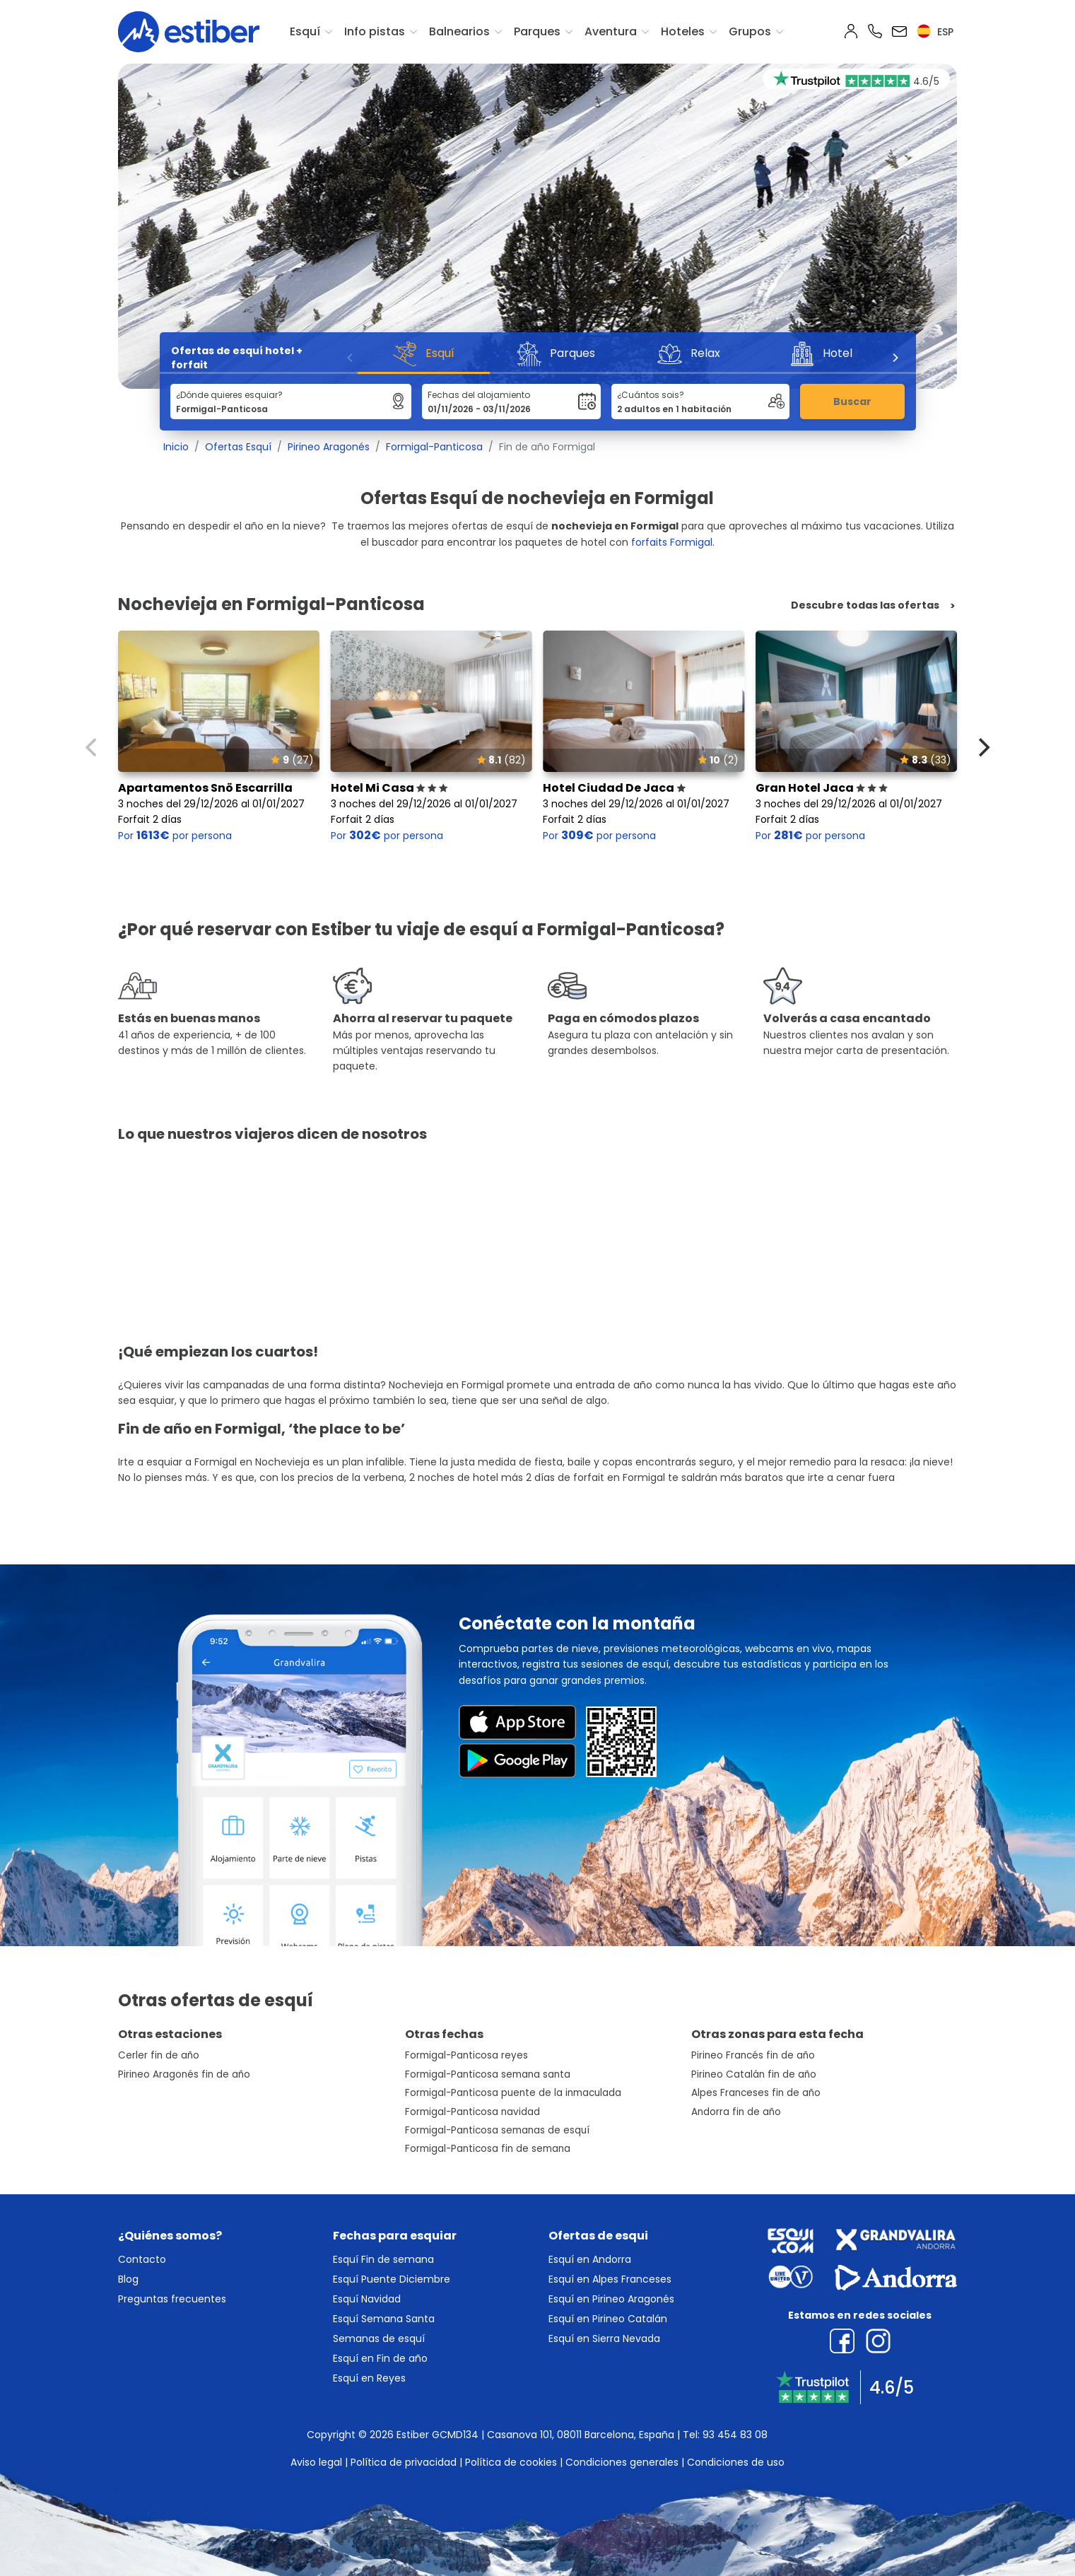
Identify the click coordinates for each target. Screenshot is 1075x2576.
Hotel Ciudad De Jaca (614, 788)
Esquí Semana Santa (384, 2319)
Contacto (142, 2259)
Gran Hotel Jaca (822, 788)
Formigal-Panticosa (434, 447)
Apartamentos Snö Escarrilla (205, 788)
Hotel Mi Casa (389, 788)
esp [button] (935, 32)
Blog (128, 2279)
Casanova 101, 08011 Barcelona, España (580, 2435)
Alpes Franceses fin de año (756, 2093)
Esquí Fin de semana (383, 2259)
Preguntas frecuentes (172, 2299)
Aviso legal (316, 2462)
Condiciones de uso (736, 2462)
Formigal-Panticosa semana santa (487, 2074)
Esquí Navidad (367, 2299)
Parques (537, 31)
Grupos (750, 31)
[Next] (895, 358)
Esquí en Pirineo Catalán (607, 2319)
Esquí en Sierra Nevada (604, 2338)
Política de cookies (511, 2462)
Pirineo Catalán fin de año (753, 2074)
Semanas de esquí (379, 2338)
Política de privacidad (404, 2462)
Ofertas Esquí (238, 447)
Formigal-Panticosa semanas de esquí (497, 2130)
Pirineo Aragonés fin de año (184, 2074)
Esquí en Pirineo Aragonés (611, 2299)
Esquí (305, 31)
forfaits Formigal (671, 542)
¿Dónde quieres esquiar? (229, 395)
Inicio (176, 447)
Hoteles (683, 31)
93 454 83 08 (735, 2435)
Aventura (611, 31)
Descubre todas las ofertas (865, 605)
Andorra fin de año (736, 2112)
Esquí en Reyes (369, 2378)
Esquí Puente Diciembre (391, 2279)
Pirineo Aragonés (329, 447)
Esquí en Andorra (589, 2259)
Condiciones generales (622, 2462)
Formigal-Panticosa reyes (466, 2055)
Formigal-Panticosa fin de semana (487, 2148)
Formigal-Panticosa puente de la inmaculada (513, 2093)
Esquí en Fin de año (380, 2358)
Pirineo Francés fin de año (753, 2055)
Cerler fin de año (158, 2055)
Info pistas (374, 31)
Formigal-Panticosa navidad (472, 2112)
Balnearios (459, 31)
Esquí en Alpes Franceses (609, 2279)
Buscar (852, 401)
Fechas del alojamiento (479, 395)
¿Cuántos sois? (650, 395)
